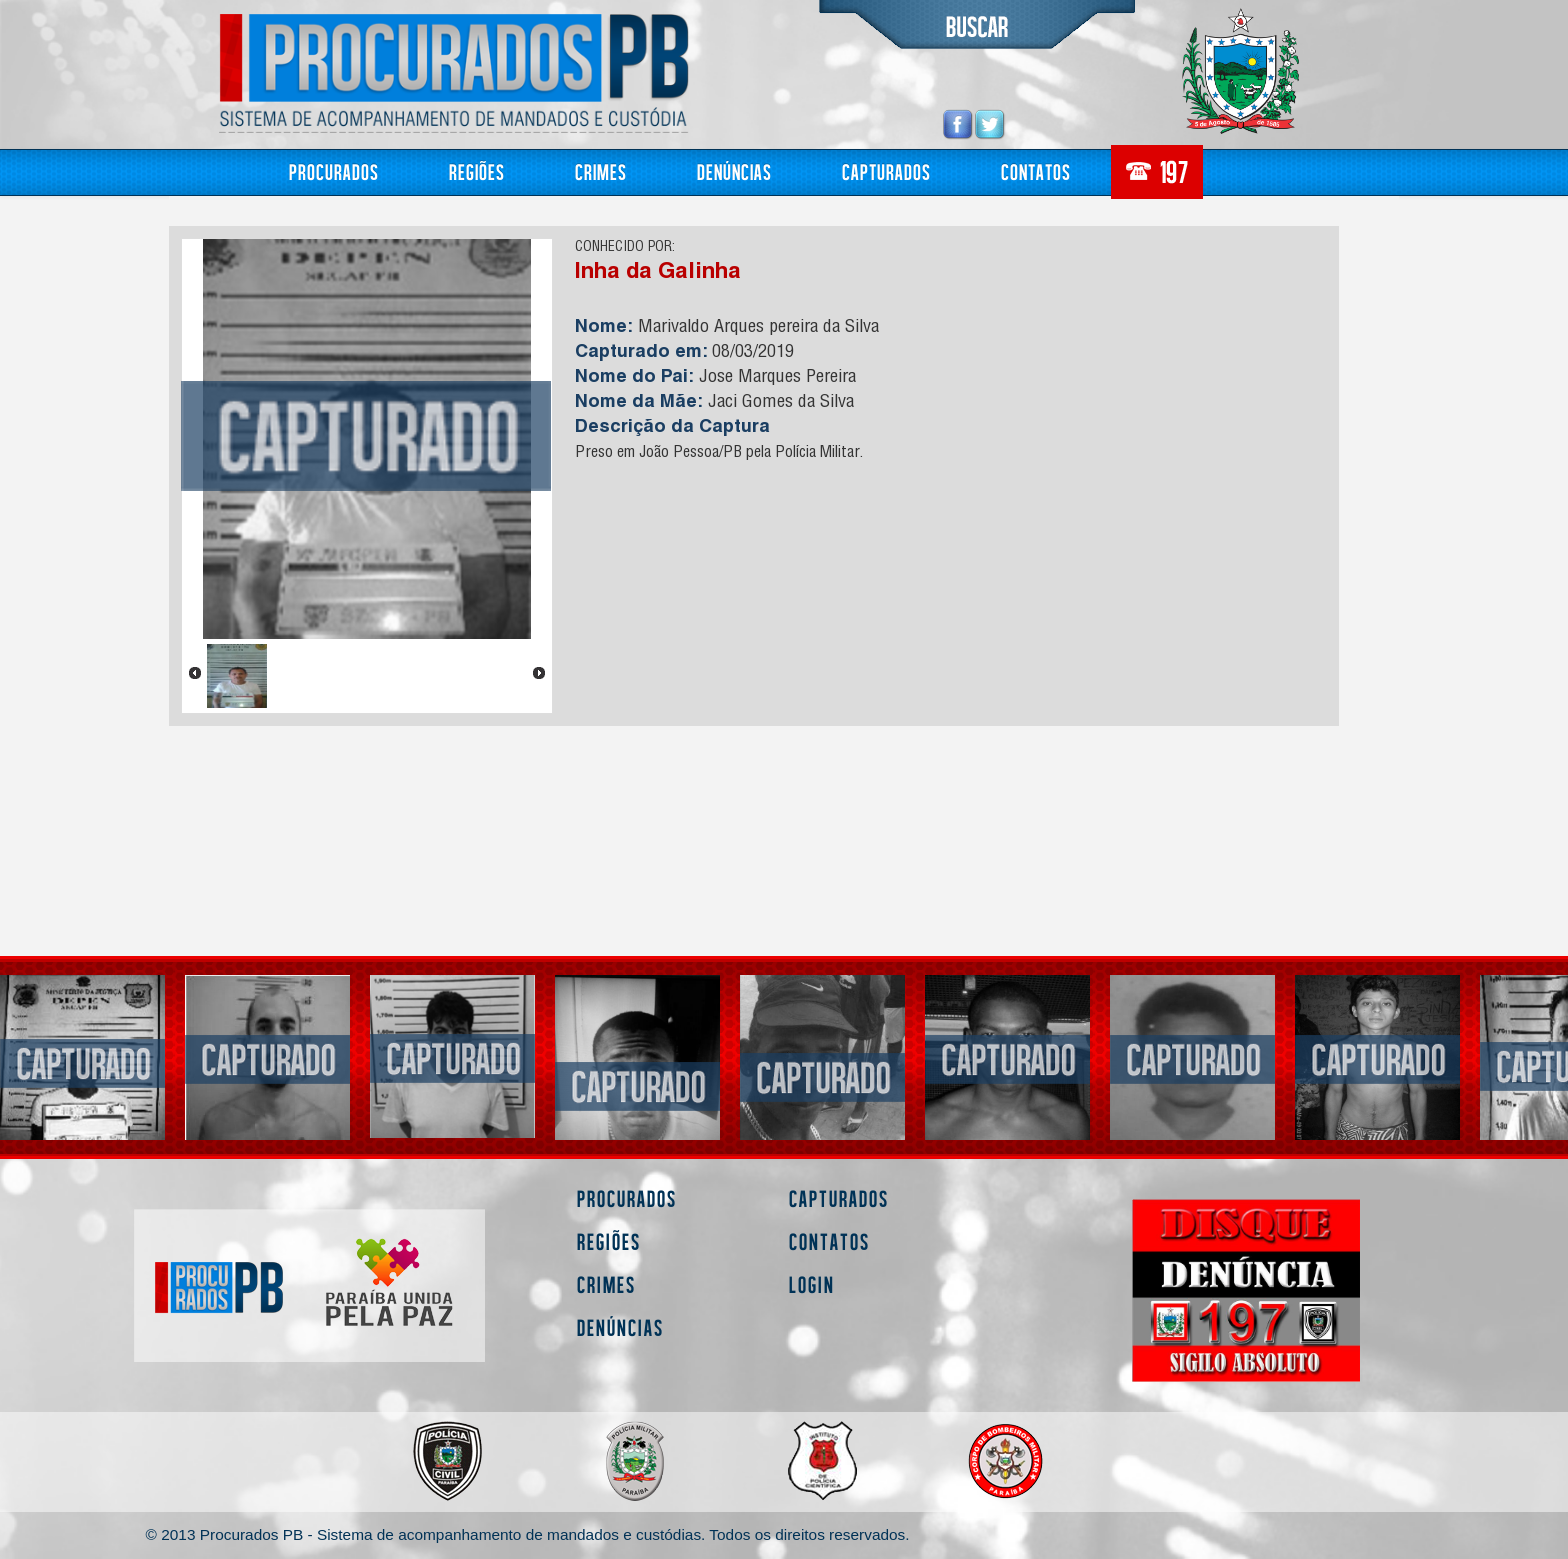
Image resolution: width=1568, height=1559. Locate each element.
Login (812, 1284)
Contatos (1036, 171)
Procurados (334, 171)
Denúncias (734, 171)
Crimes (601, 171)
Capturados (886, 171)
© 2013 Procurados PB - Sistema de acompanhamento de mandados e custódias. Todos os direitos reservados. (528, 1534)
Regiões (477, 171)
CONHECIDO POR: (625, 248)
